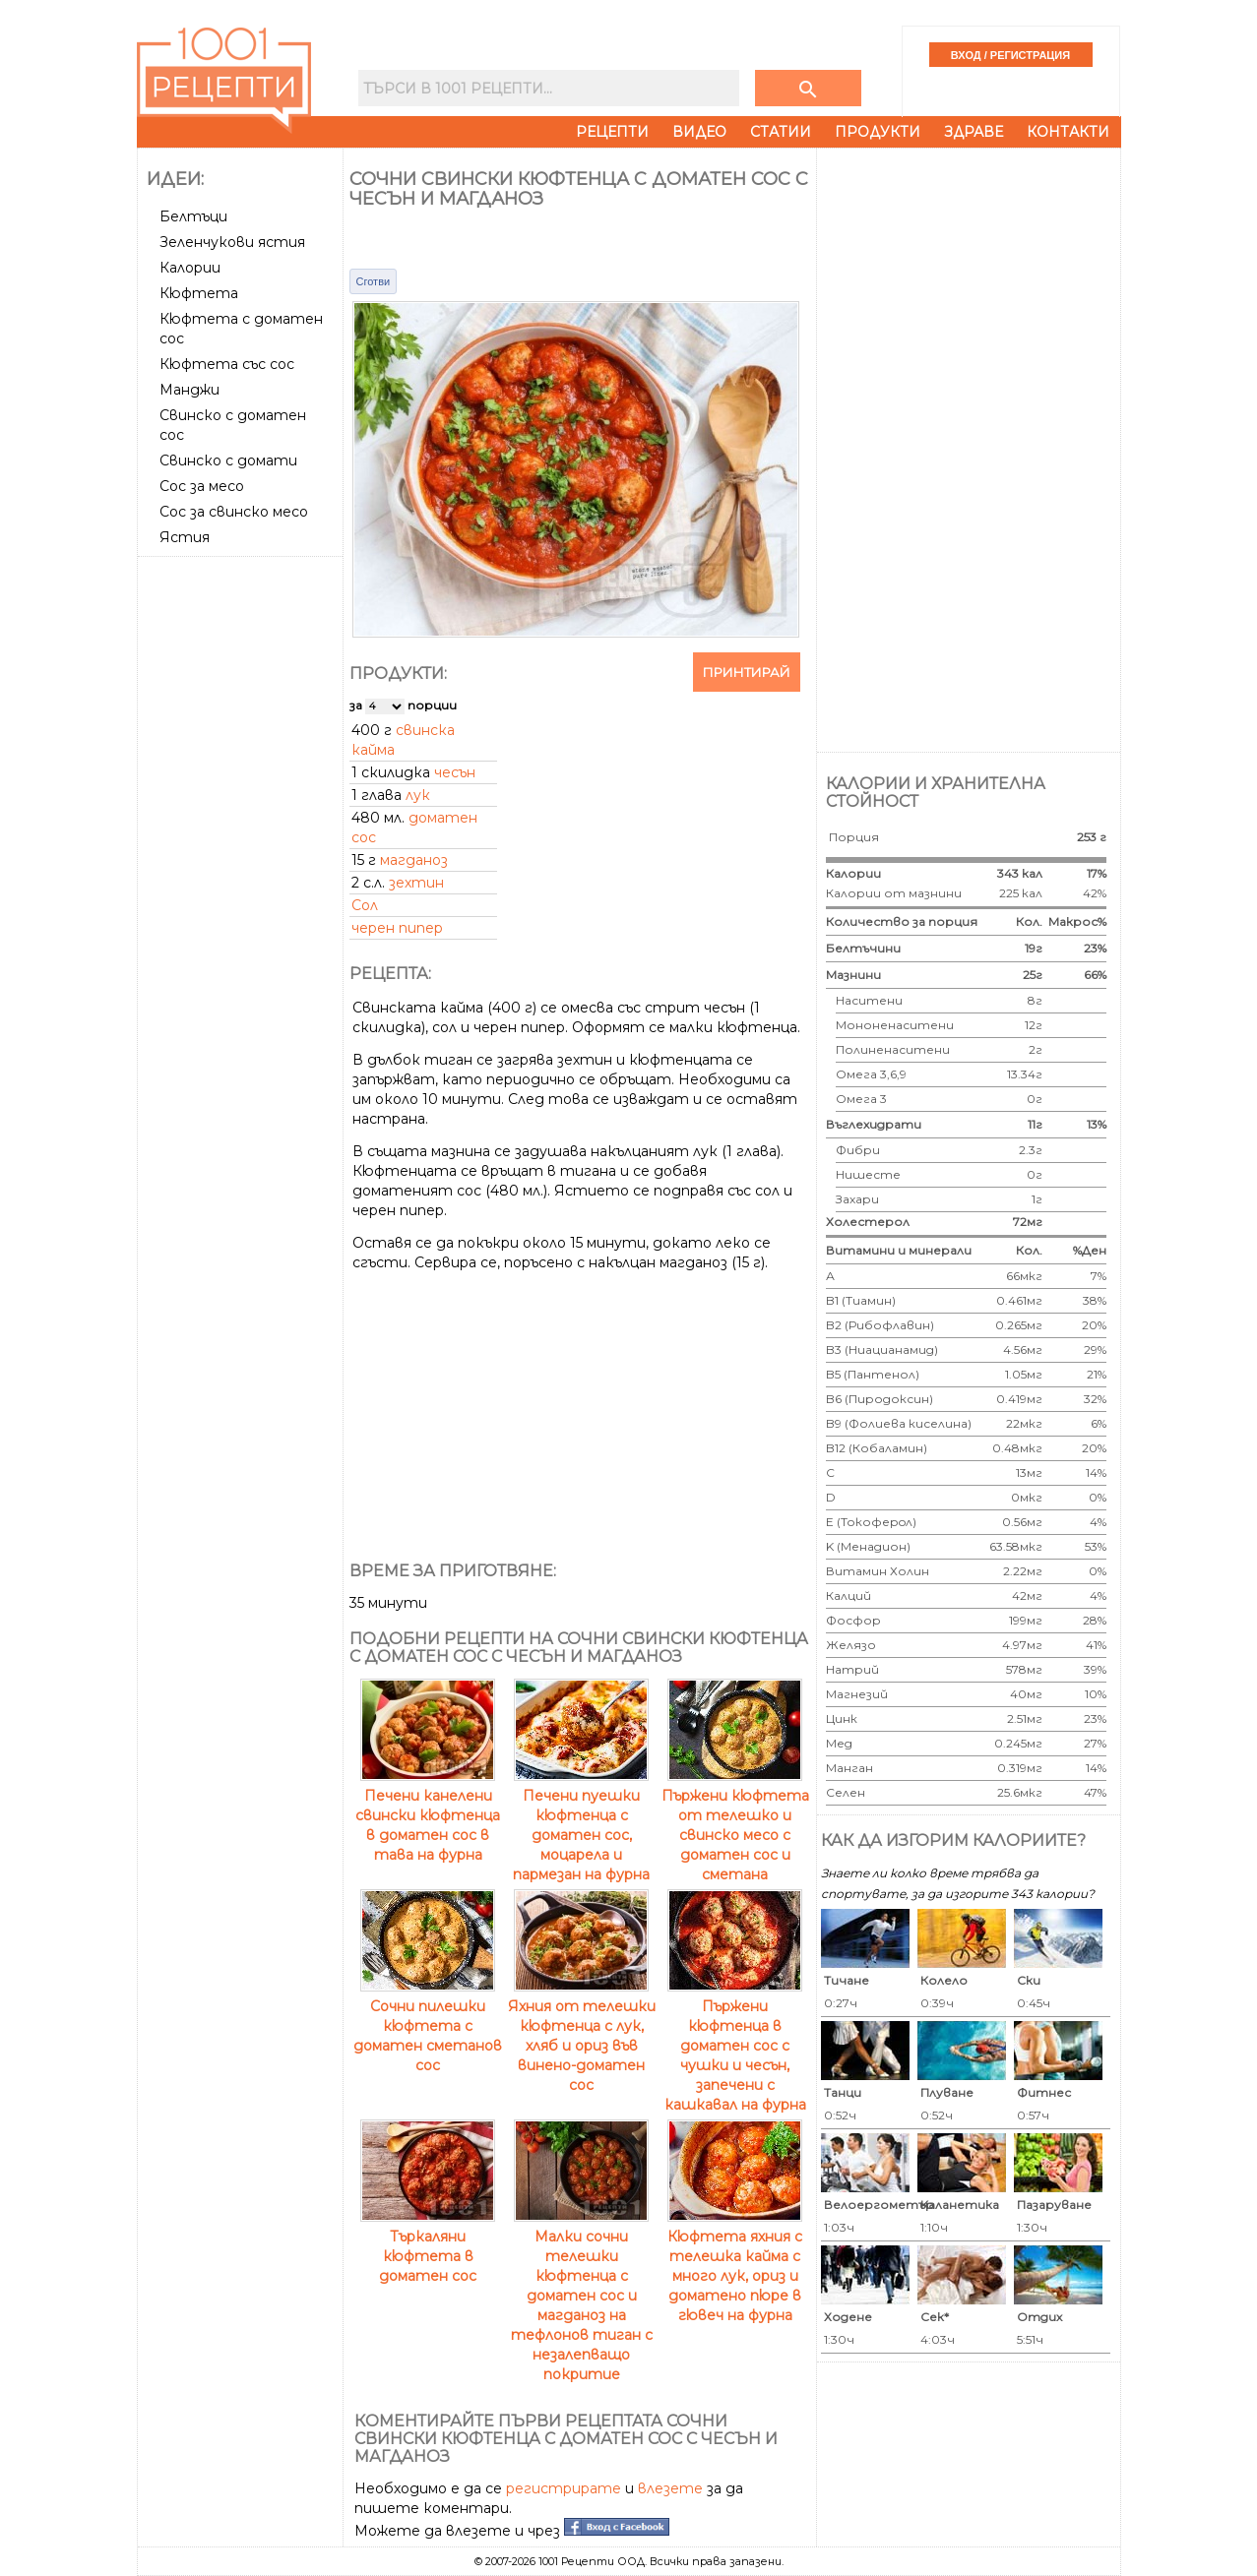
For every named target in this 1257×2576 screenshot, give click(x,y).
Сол (364, 905)
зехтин (416, 882)
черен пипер (397, 928)
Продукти (877, 132)
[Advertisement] (242, 859)
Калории (189, 267)
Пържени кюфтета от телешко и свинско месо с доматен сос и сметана (735, 1825)
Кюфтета (198, 293)
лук (418, 795)
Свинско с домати (228, 460)
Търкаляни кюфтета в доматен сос (427, 2246)
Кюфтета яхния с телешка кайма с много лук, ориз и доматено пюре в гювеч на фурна (734, 2266)
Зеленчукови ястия (232, 242)
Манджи (189, 390)
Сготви (373, 281)
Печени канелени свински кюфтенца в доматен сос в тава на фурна (427, 1815)
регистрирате (563, 2488)
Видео (699, 132)
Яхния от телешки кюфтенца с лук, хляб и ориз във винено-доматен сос (582, 2036)
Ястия (184, 537)
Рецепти (612, 132)
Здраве (973, 132)
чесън (454, 772)
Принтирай (746, 672)
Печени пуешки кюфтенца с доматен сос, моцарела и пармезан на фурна (581, 1825)
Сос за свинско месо (233, 512)
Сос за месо (201, 486)
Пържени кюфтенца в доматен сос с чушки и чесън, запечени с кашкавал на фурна (735, 2046)
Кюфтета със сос (226, 364)
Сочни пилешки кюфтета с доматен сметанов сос (427, 2026)
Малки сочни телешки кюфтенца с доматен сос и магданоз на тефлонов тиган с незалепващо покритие (582, 2295)
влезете (670, 2488)
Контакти (1068, 132)
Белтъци (193, 216)
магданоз (414, 860)
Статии (780, 132)
